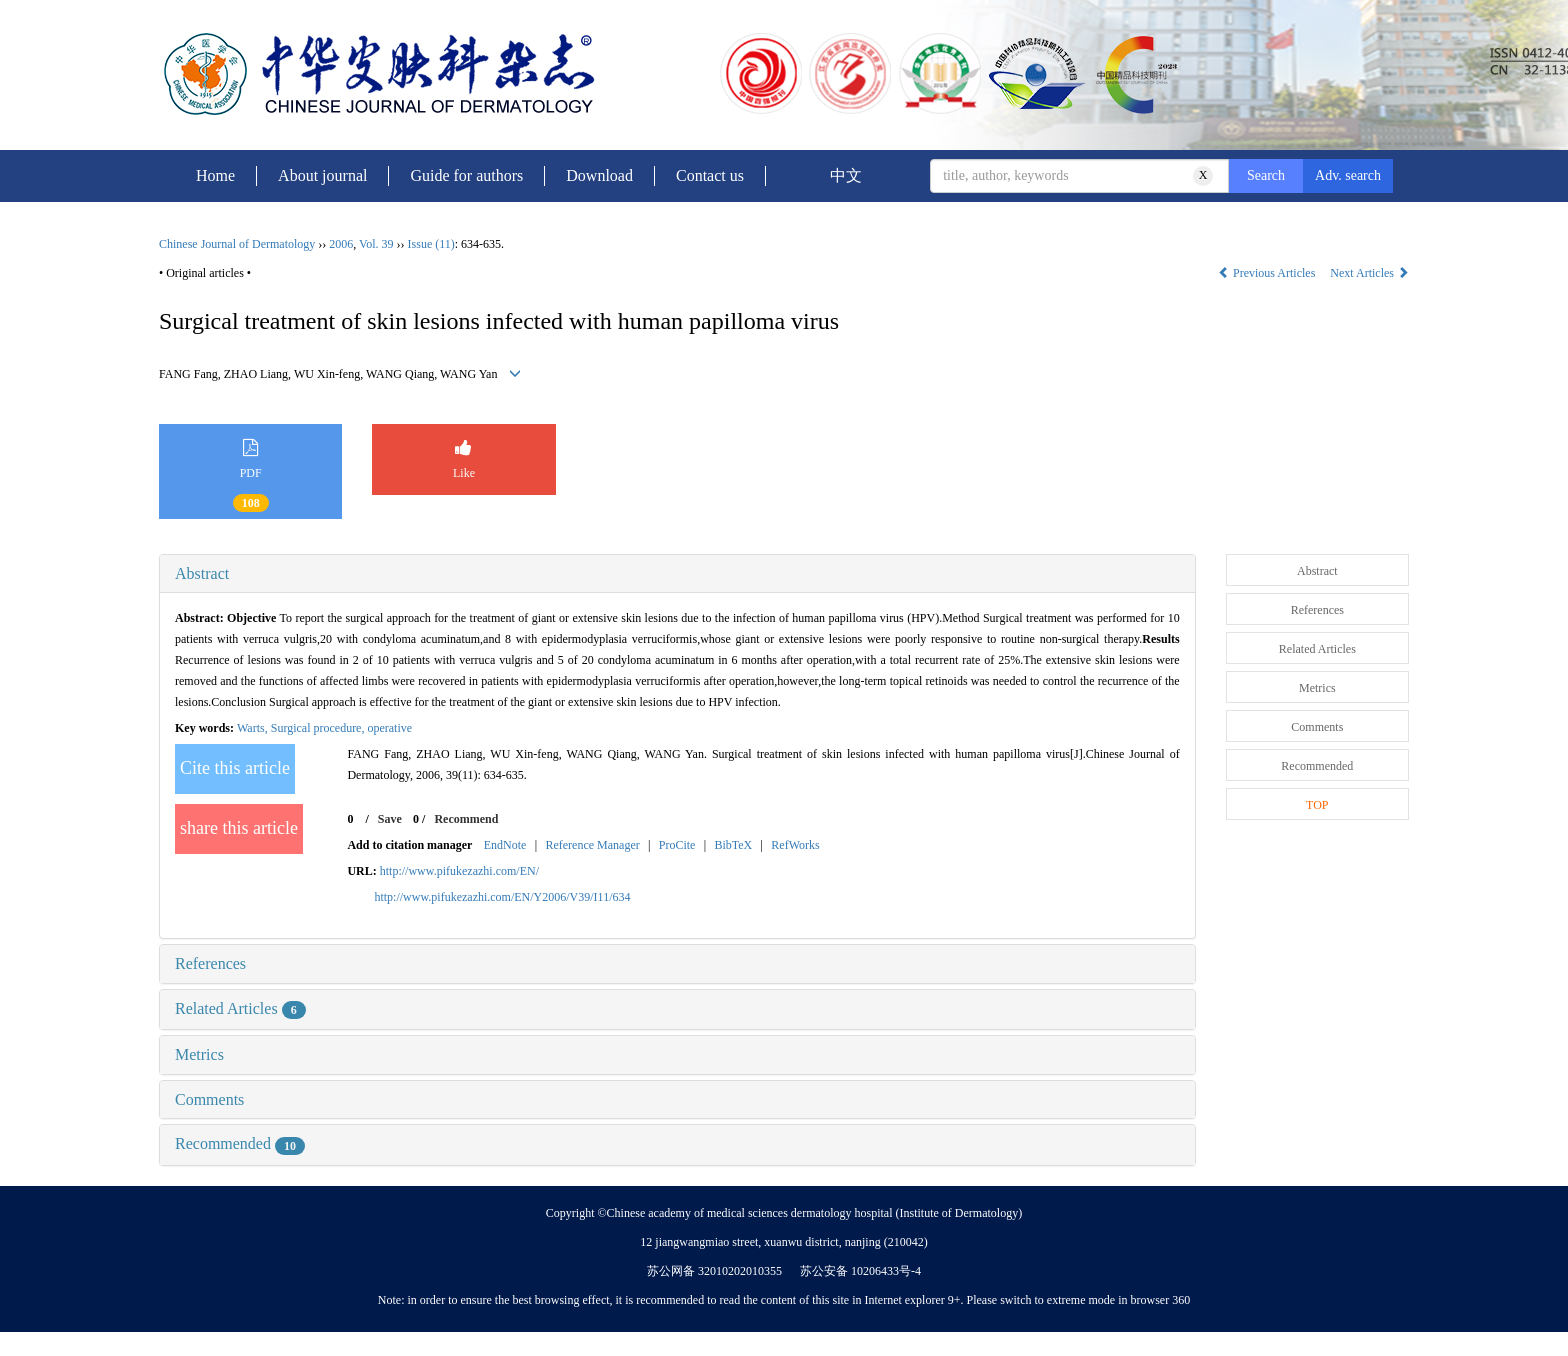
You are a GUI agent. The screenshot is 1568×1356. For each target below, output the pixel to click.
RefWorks (795, 845)
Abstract (202, 573)
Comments (209, 1099)
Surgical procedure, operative (341, 728)
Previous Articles (1268, 273)
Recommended (240, 1143)
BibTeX (733, 845)
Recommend (466, 819)
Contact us (710, 175)
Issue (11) (431, 244)
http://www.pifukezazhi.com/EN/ (459, 871)
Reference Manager (592, 845)
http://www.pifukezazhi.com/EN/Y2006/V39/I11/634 (502, 897)
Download (599, 175)
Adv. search (1348, 175)
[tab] (677, 574)
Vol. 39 (376, 244)
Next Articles (1369, 273)
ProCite (677, 845)
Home (215, 175)
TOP (1317, 805)
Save (390, 819)
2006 (341, 244)
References (210, 963)
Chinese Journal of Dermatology (237, 244)
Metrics (199, 1054)
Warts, (254, 728)
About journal (322, 175)
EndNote (505, 845)
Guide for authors (466, 175)
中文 (846, 175)
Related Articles (240, 1008)
